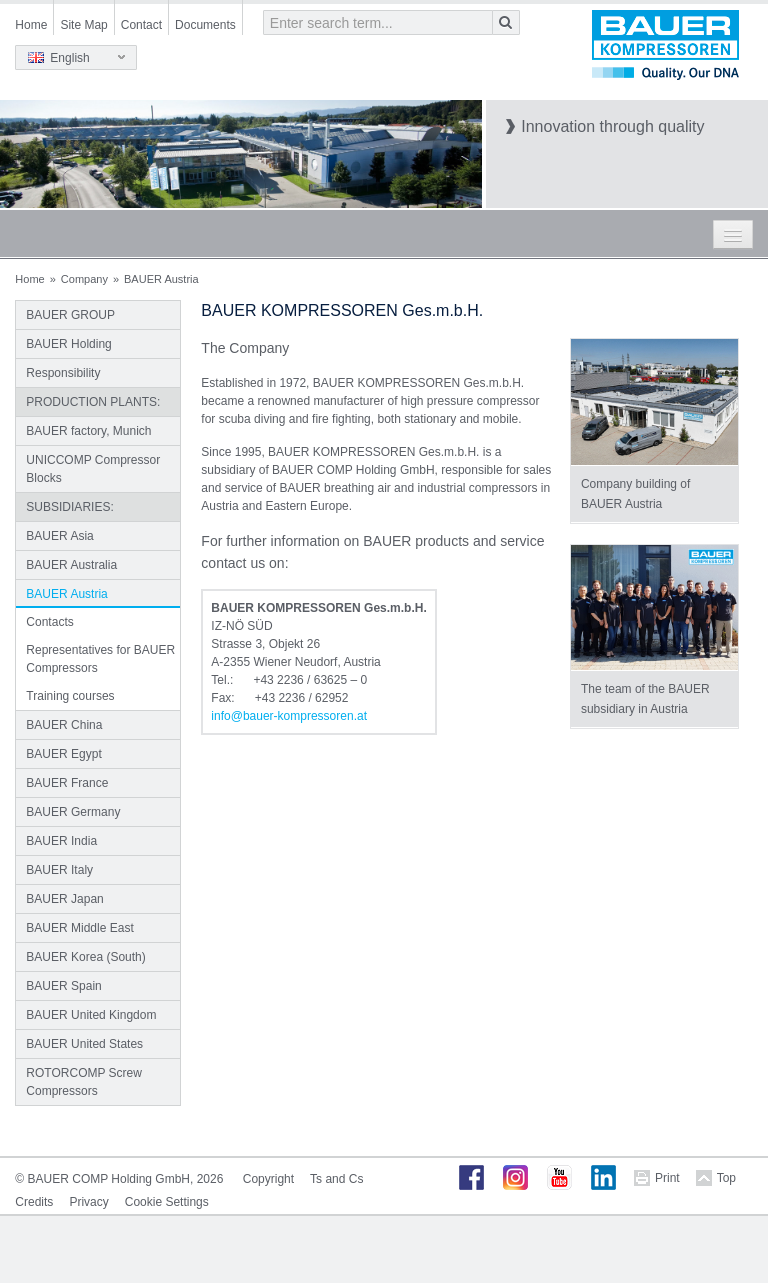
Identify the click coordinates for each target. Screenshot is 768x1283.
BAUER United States (84, 1044)
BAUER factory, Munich (88, 431)
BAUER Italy (59, 870)
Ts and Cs (336, 1179)
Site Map (83, 25)
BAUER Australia (71, 565)
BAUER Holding (68, 344)
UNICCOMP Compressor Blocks (93, 469)
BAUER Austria (66, 594)
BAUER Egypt (63, 754)
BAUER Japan (64, 899)
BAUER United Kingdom (91, 1015)
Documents (205, 25)
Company (84, 279)
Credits (34, 1202)
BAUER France (67, 783)
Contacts (49, 622)
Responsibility (63, 373)
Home (31, 25)
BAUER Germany (73, 812)
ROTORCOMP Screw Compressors (84, 1082)
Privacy (88, 1202)
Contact (141, 25)
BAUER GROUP (70, 315)
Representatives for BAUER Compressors (100, 659)
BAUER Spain (63, 986)
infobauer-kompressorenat (289, 716)
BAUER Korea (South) (85, 957)
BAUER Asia (59, 536)
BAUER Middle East (79, 928)
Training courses (70, 696)
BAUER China (64, 725)
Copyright (268, 1179)
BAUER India (61, 841)
